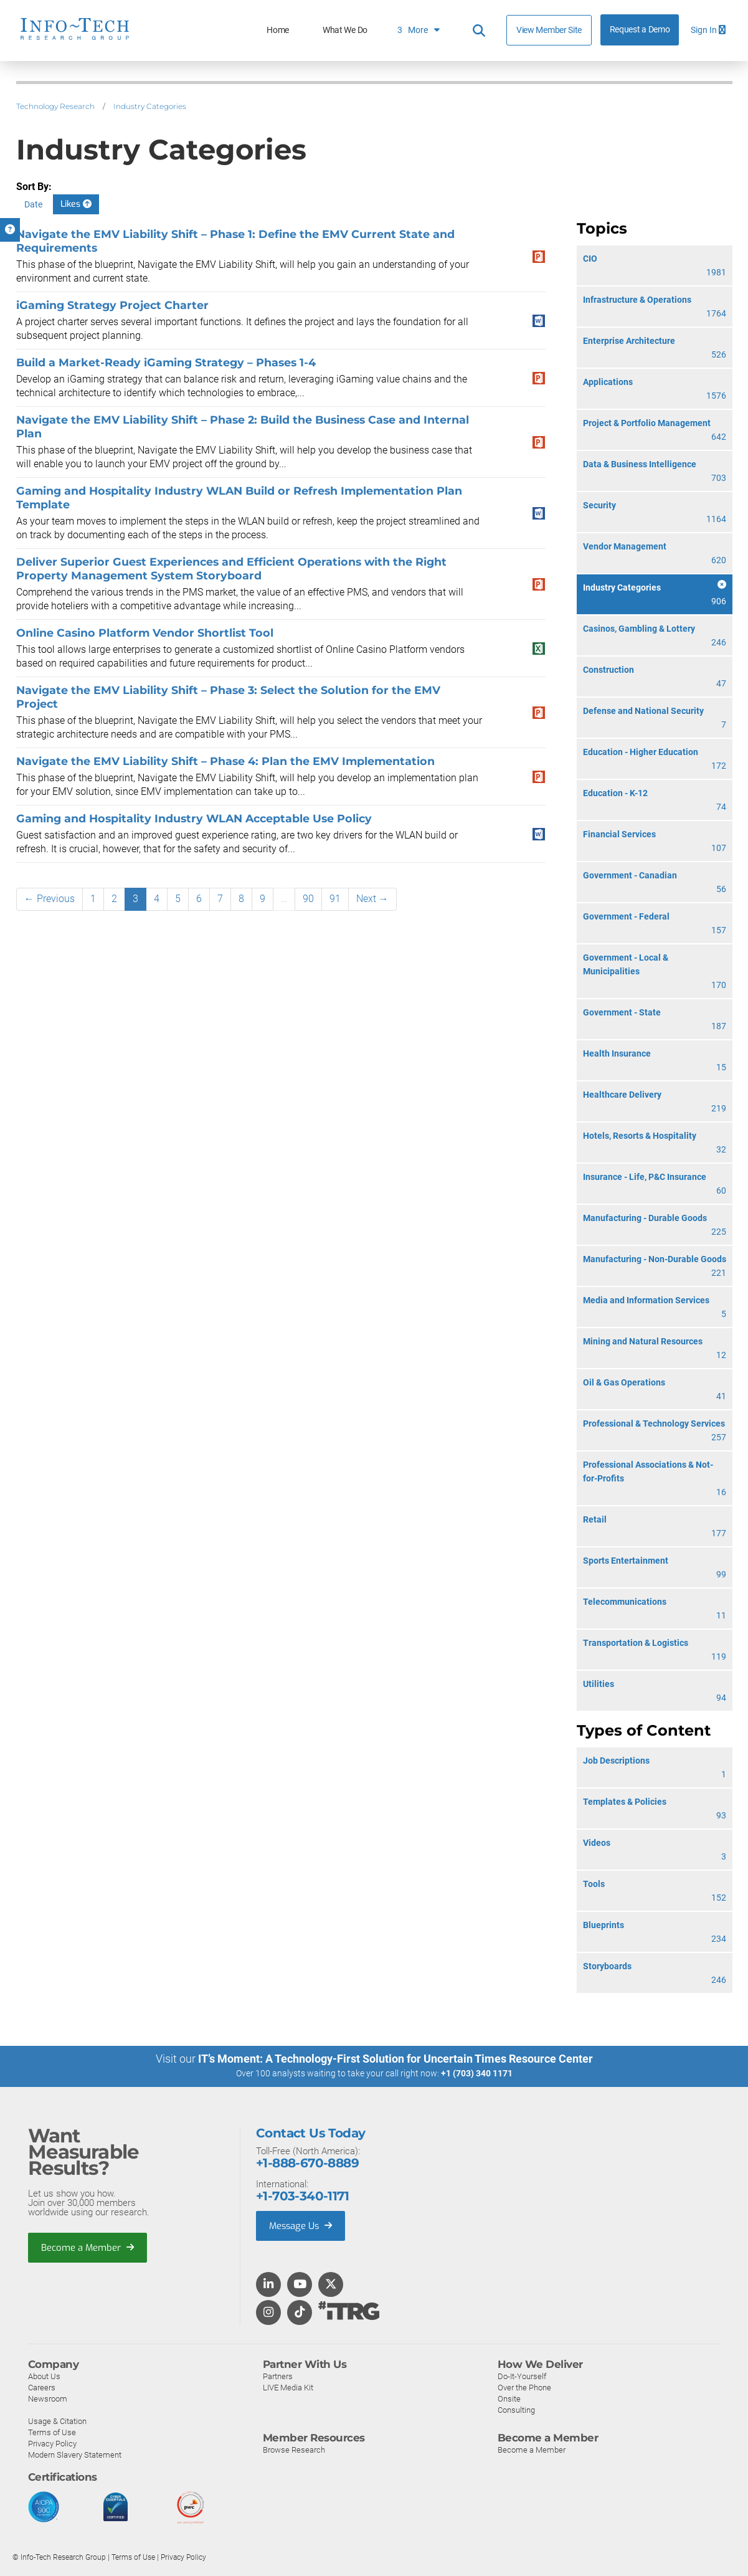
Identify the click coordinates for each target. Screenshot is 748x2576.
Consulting (516, 2409)
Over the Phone (524, 2387)
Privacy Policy (52, 2443)
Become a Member (88, 2247)
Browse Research (294, 2449)
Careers (41, 2387)
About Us (44, 2375)
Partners (278, 2375)
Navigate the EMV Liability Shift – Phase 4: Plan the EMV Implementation (225, 761)
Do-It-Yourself (522, 2375)
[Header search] (478, 30)
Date (33, 204)
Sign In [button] (708, 30)
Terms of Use (52, 2431)
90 (308, 899)
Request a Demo (640, 29)
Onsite (509, 2398)
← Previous (49, 899)
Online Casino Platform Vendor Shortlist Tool (144, 632)
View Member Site (549, 30)
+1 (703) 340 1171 (477, 2073)
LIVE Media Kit (288, 2387)
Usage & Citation (57, 2420)
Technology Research (55, 106)
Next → (372, 899)
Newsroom (47, 2398)
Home (278, 30)
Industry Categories (149, 106)
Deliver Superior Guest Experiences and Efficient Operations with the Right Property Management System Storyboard (231, 568)
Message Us (301, 2225)
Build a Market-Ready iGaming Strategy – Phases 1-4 (166, 362)
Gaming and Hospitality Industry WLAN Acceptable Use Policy (194, 818)
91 (335, 899)
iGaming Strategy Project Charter (112, 304)
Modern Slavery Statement (74, 2454)
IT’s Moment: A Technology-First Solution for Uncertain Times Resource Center (395, 2058)
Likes (76, 204)
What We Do (345, 30)
